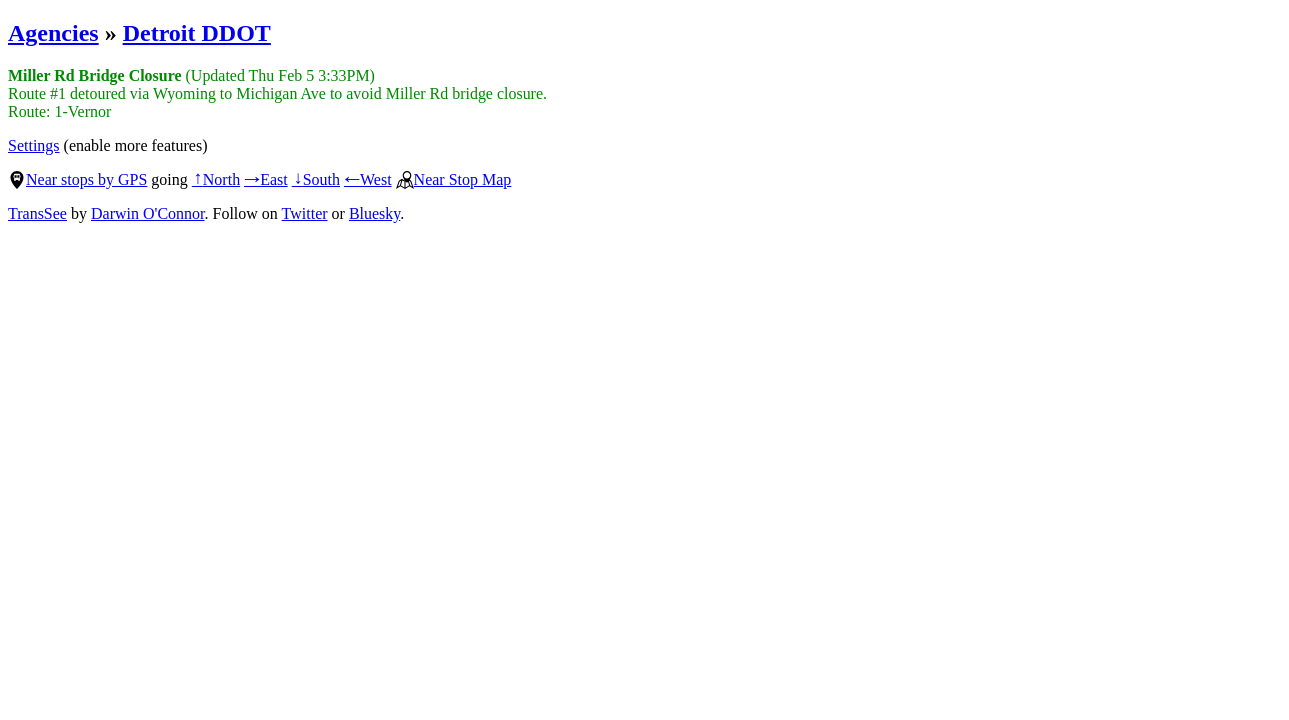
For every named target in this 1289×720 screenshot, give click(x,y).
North (216, 179)
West (368, 179)
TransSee (37, 213)
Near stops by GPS (77, 179)
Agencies (53, 33)
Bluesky (374, 213)
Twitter (305, 213)
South (316, 179)
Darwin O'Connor (148, 213)
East (266, 179)
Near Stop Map (454, 179)
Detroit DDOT (197, 33)
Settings (34, 145)
